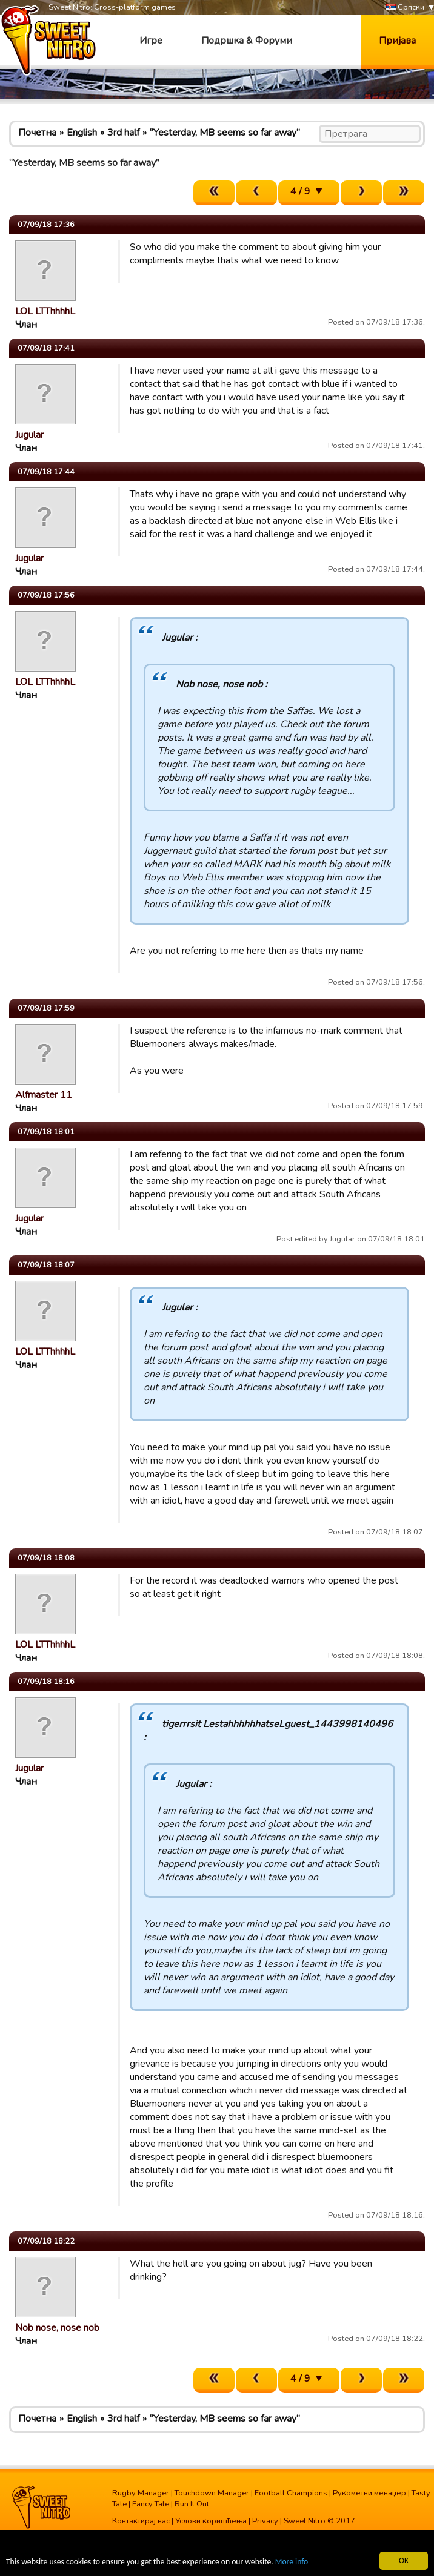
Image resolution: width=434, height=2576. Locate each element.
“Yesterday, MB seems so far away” (225, 132)
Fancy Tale (150, 2503)
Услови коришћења (211, 2520)
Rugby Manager (140, 2493)
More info (291, 2562)
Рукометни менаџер (369, 2493)
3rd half (123, 132)
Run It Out (192, 2503)
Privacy (265, 2520)
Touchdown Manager (212, 2493)
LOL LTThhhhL (45, 311)
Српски (405, 7)
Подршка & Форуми (246, 40)
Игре (150, 40)
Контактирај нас (141, 2520)
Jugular (29, 434)
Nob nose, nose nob (57, 2327)
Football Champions (291, 2493)
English (82, 132)
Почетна (37, 132)
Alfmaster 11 (43, 1094)
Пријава (397, 40)
